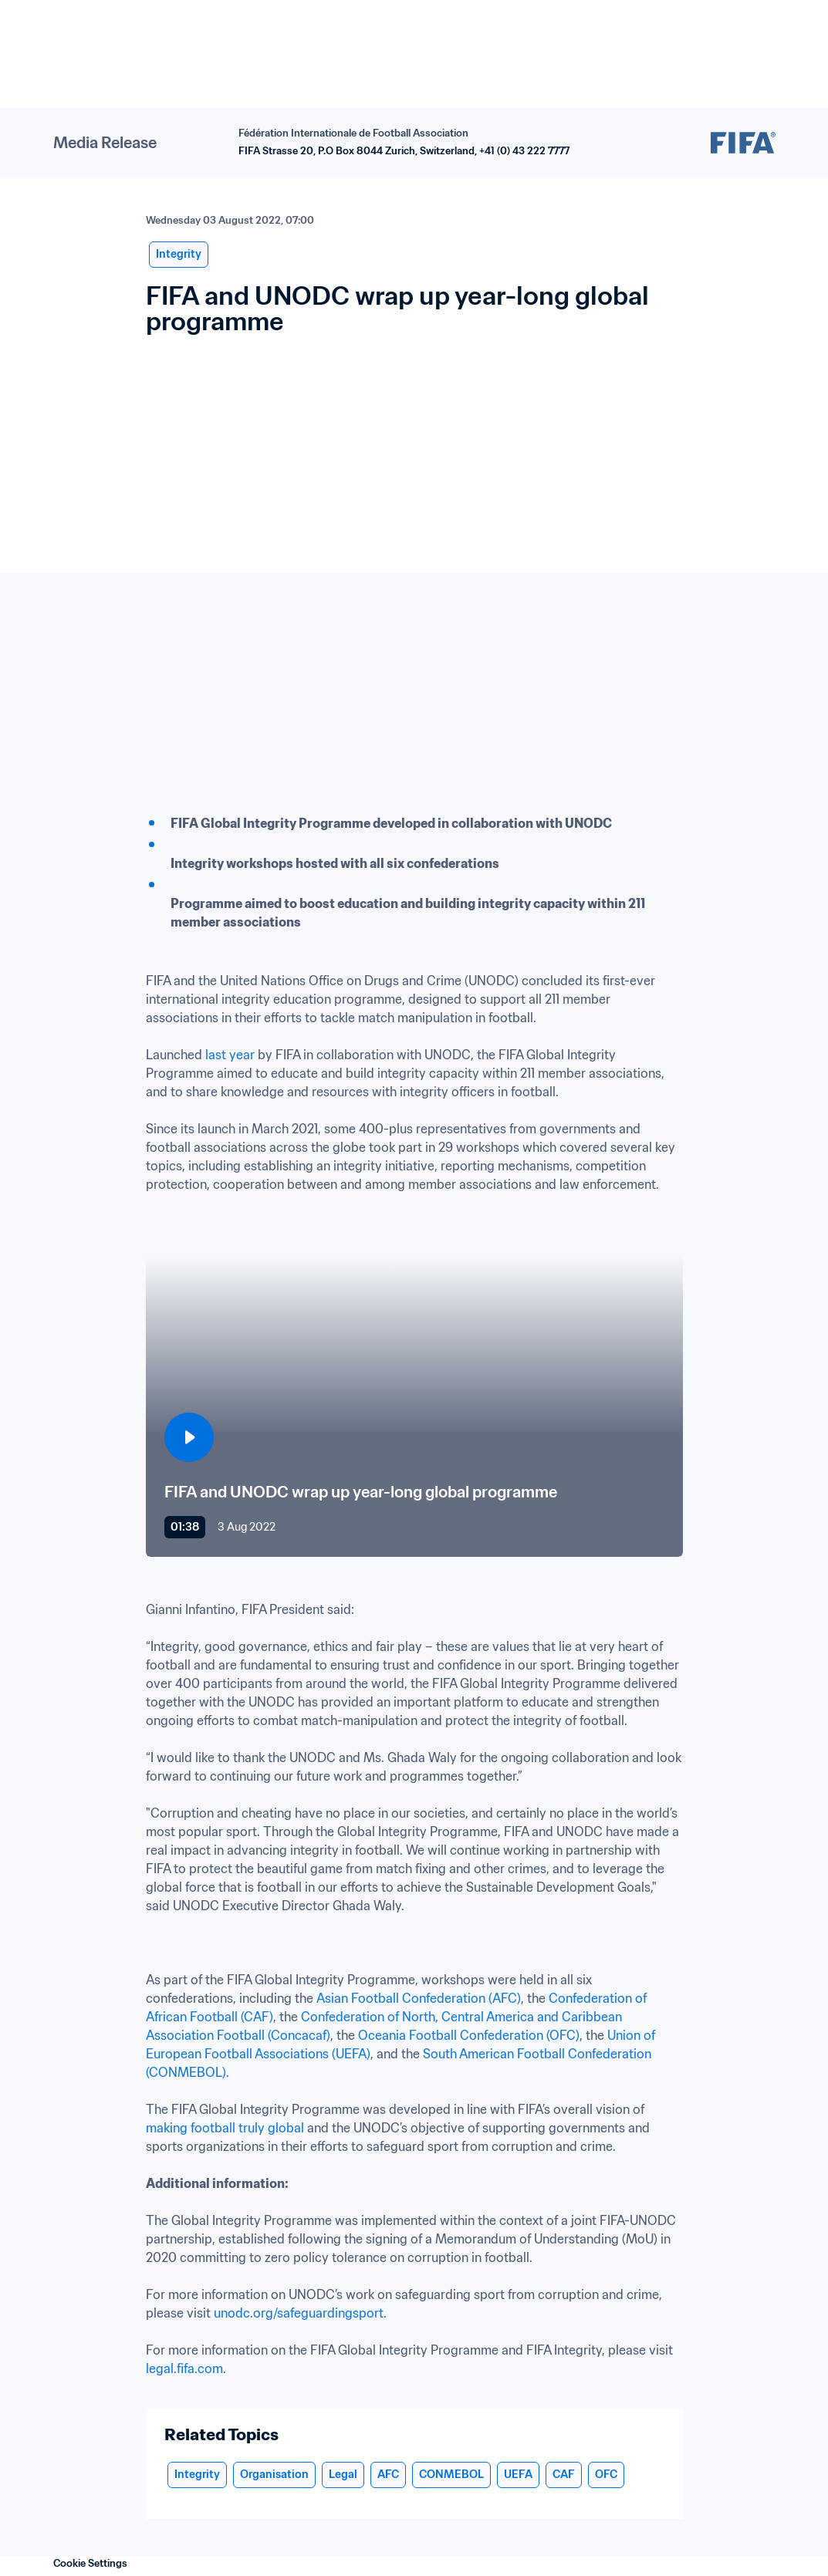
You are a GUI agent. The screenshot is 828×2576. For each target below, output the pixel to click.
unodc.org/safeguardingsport (299, 2313)
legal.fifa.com (184, 2368)
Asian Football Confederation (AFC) (418, 1998)
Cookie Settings (90, 2563)
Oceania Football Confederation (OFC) (469, 2035)
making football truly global (225, 2127)
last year (230, 1054)
